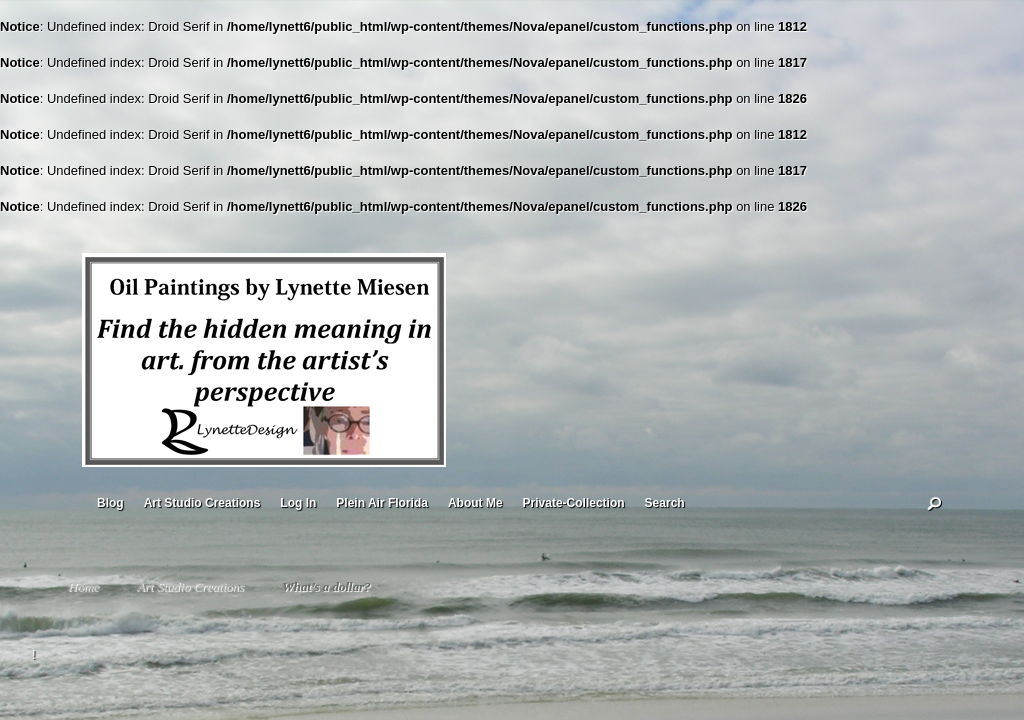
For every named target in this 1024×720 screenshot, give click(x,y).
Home (83, 586)
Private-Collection (574, 503)
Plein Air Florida (382, 503)
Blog (110, 503)
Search (665, 503)
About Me (475, 503)
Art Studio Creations (202, 503)
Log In (298, 503)
